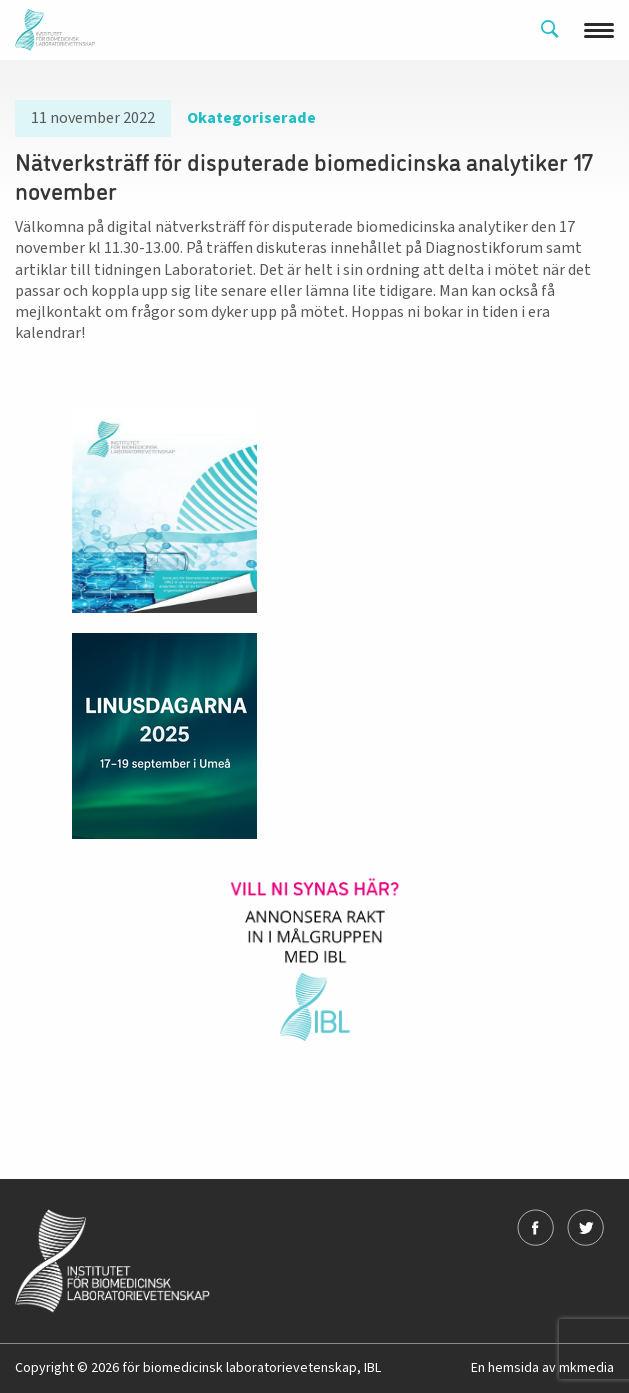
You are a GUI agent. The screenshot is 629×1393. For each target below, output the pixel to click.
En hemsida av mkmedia (542, 1368)
